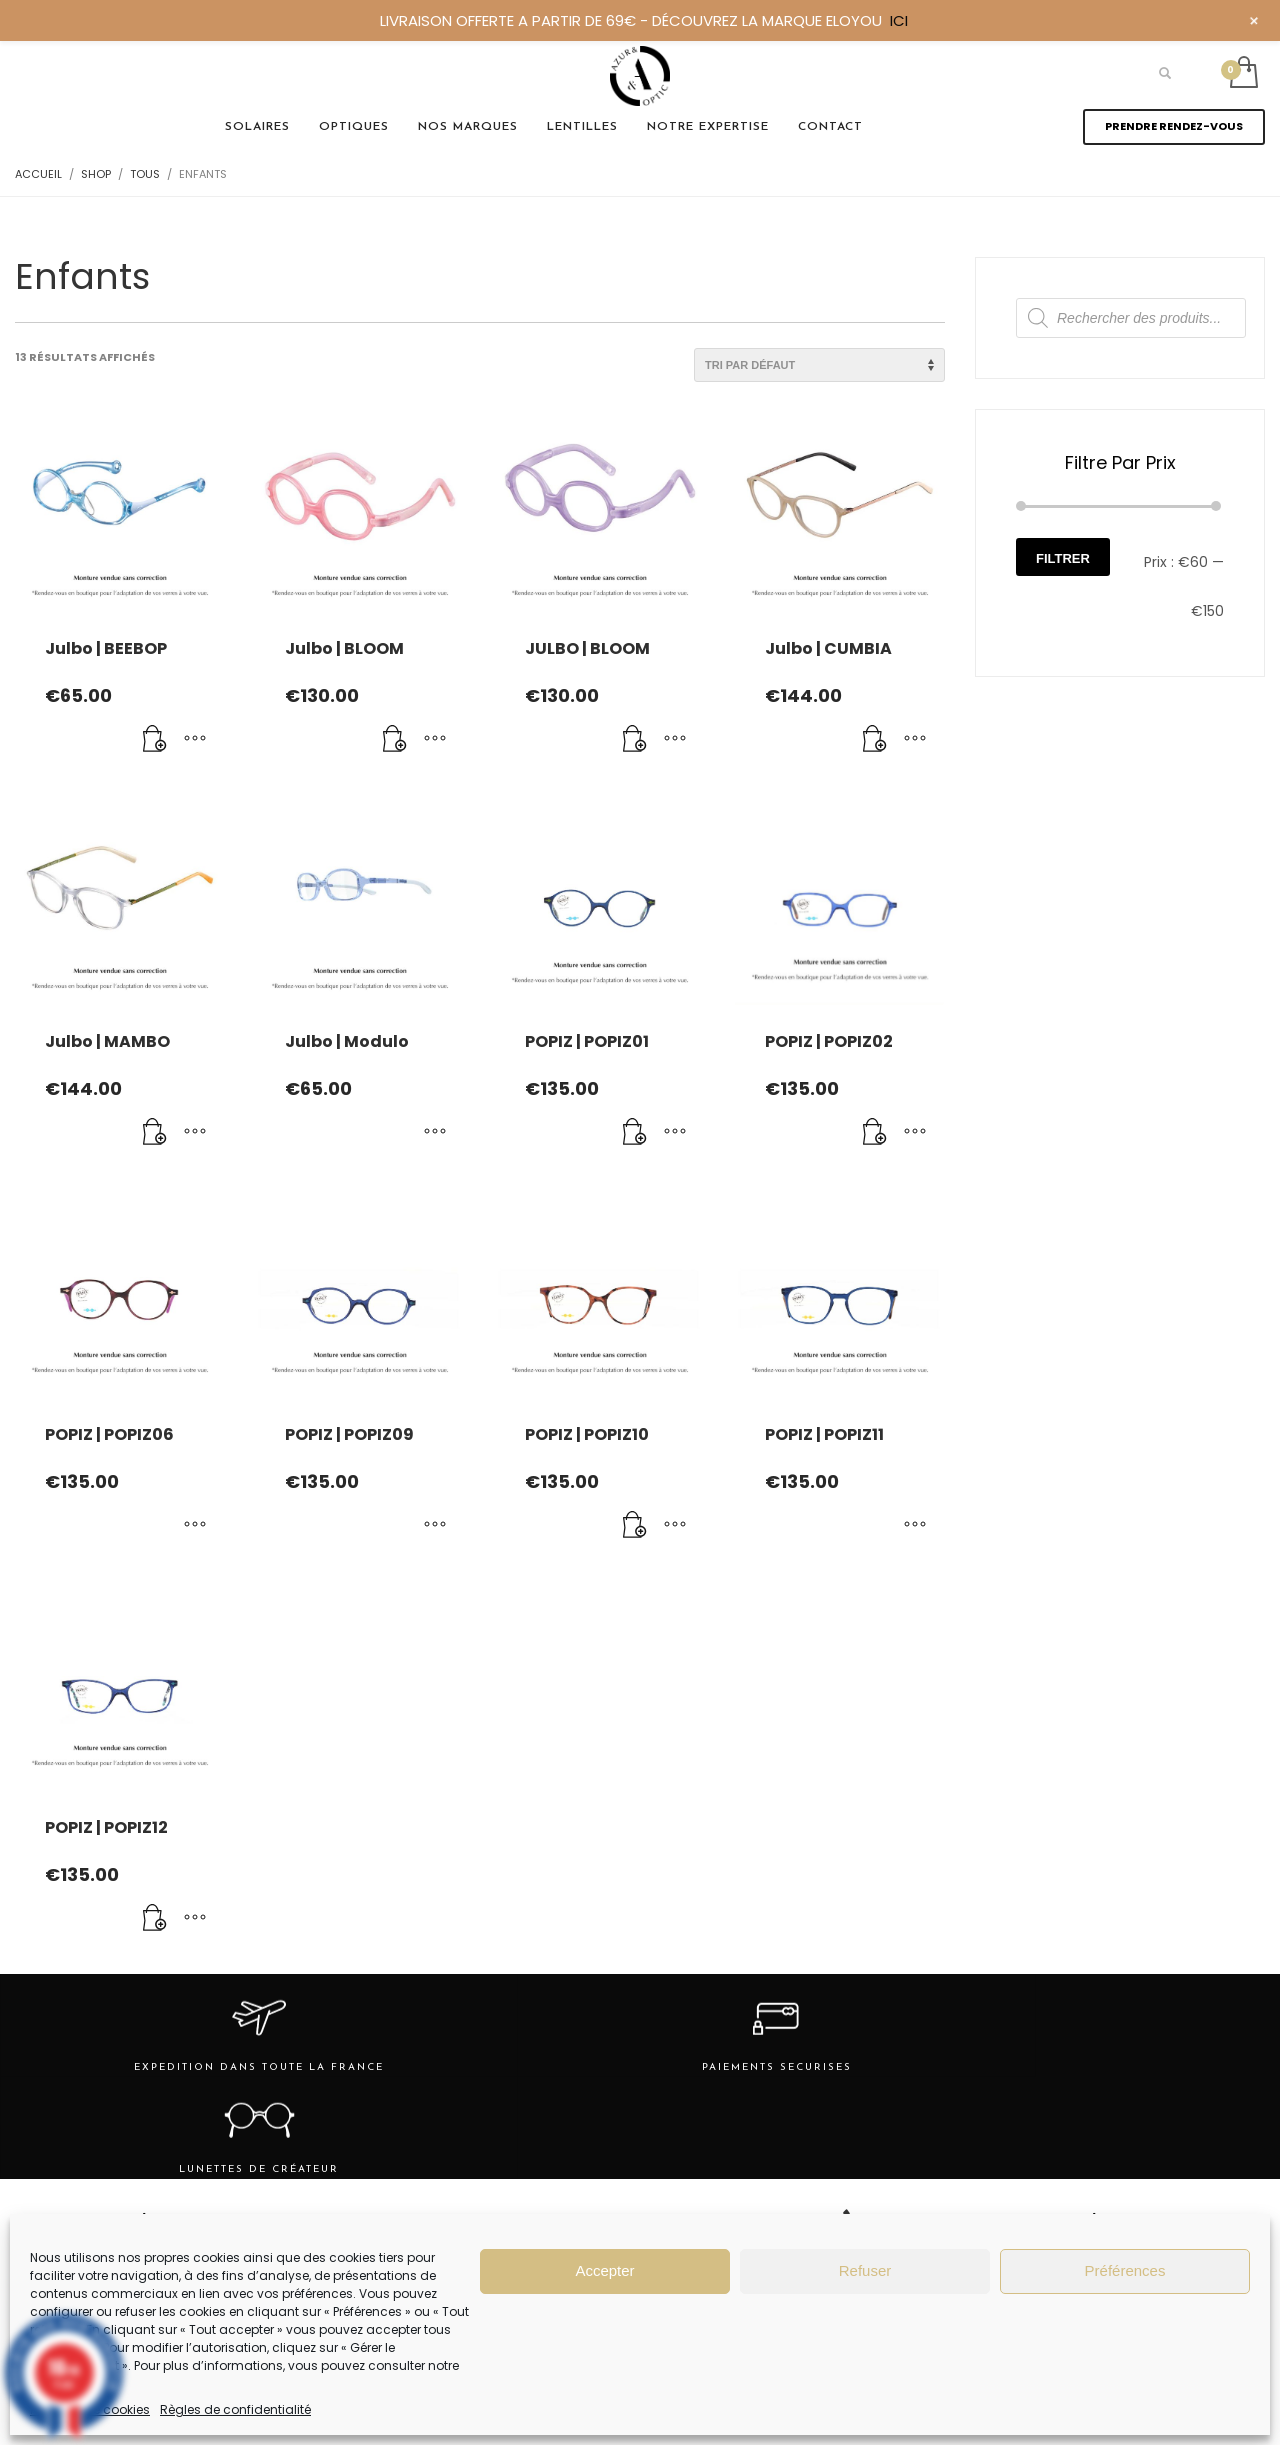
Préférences (1125, 2270)
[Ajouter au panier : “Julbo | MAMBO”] (155, 1133)
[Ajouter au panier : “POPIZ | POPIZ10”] (635, 1526)
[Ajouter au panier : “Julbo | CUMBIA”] (875, 740)
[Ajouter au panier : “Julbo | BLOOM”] (395, 740)
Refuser (865, 2270)
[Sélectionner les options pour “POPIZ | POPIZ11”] (915, 1526)
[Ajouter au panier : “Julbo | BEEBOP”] (155, 740)
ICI (899, 20)
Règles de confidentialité (235, 2409)
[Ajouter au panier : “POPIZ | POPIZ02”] (875, 1133)
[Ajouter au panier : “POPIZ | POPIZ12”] (155, 1919)
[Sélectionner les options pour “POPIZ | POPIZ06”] (195, 1526)
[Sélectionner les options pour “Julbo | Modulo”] (435, 1133)
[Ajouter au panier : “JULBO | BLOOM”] (635, 740)
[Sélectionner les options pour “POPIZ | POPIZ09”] (435, 1526)
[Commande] (819, 365)
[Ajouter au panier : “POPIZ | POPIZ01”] (635, 1133)
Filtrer (1063, 558)
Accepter (604, 2270)
